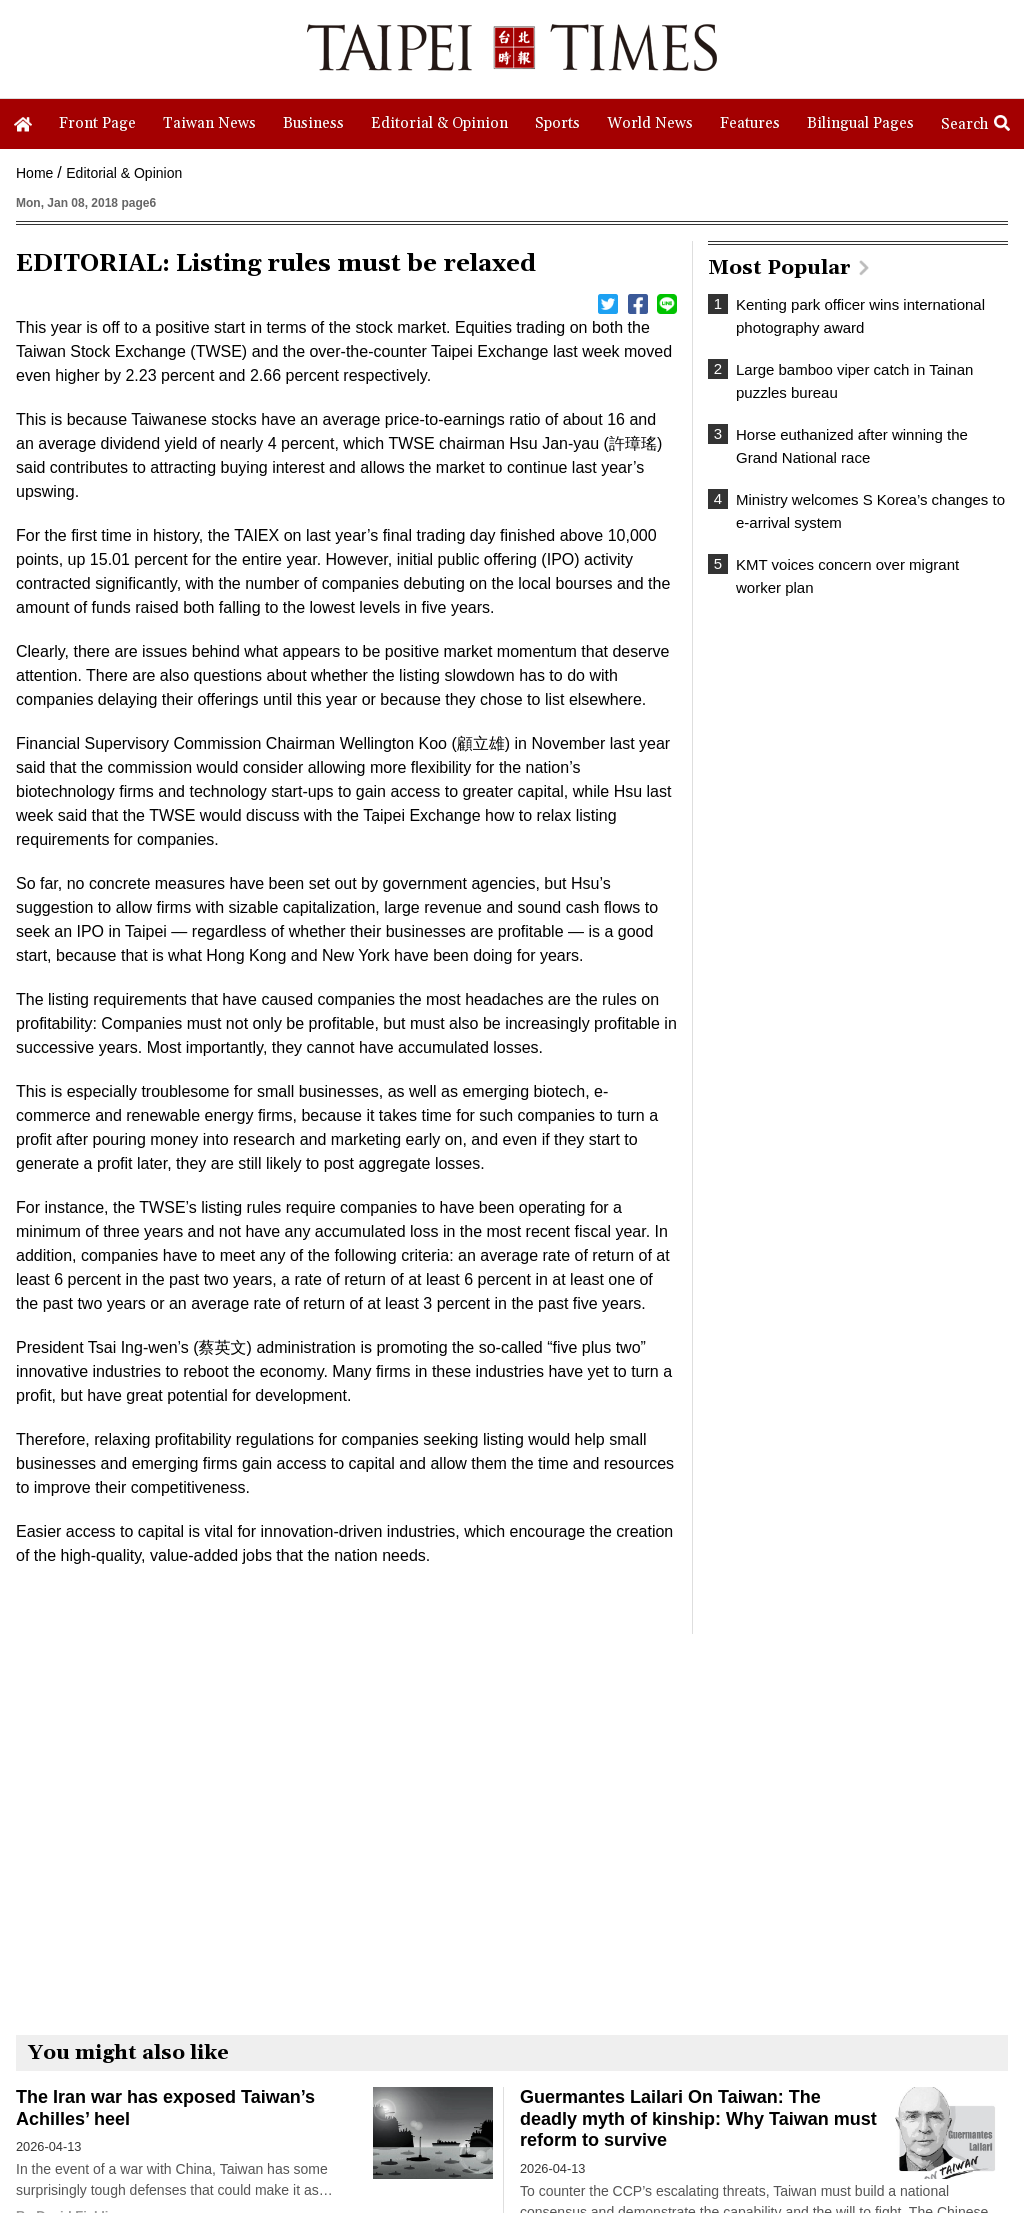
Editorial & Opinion (124, 173)
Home (34, 173)
